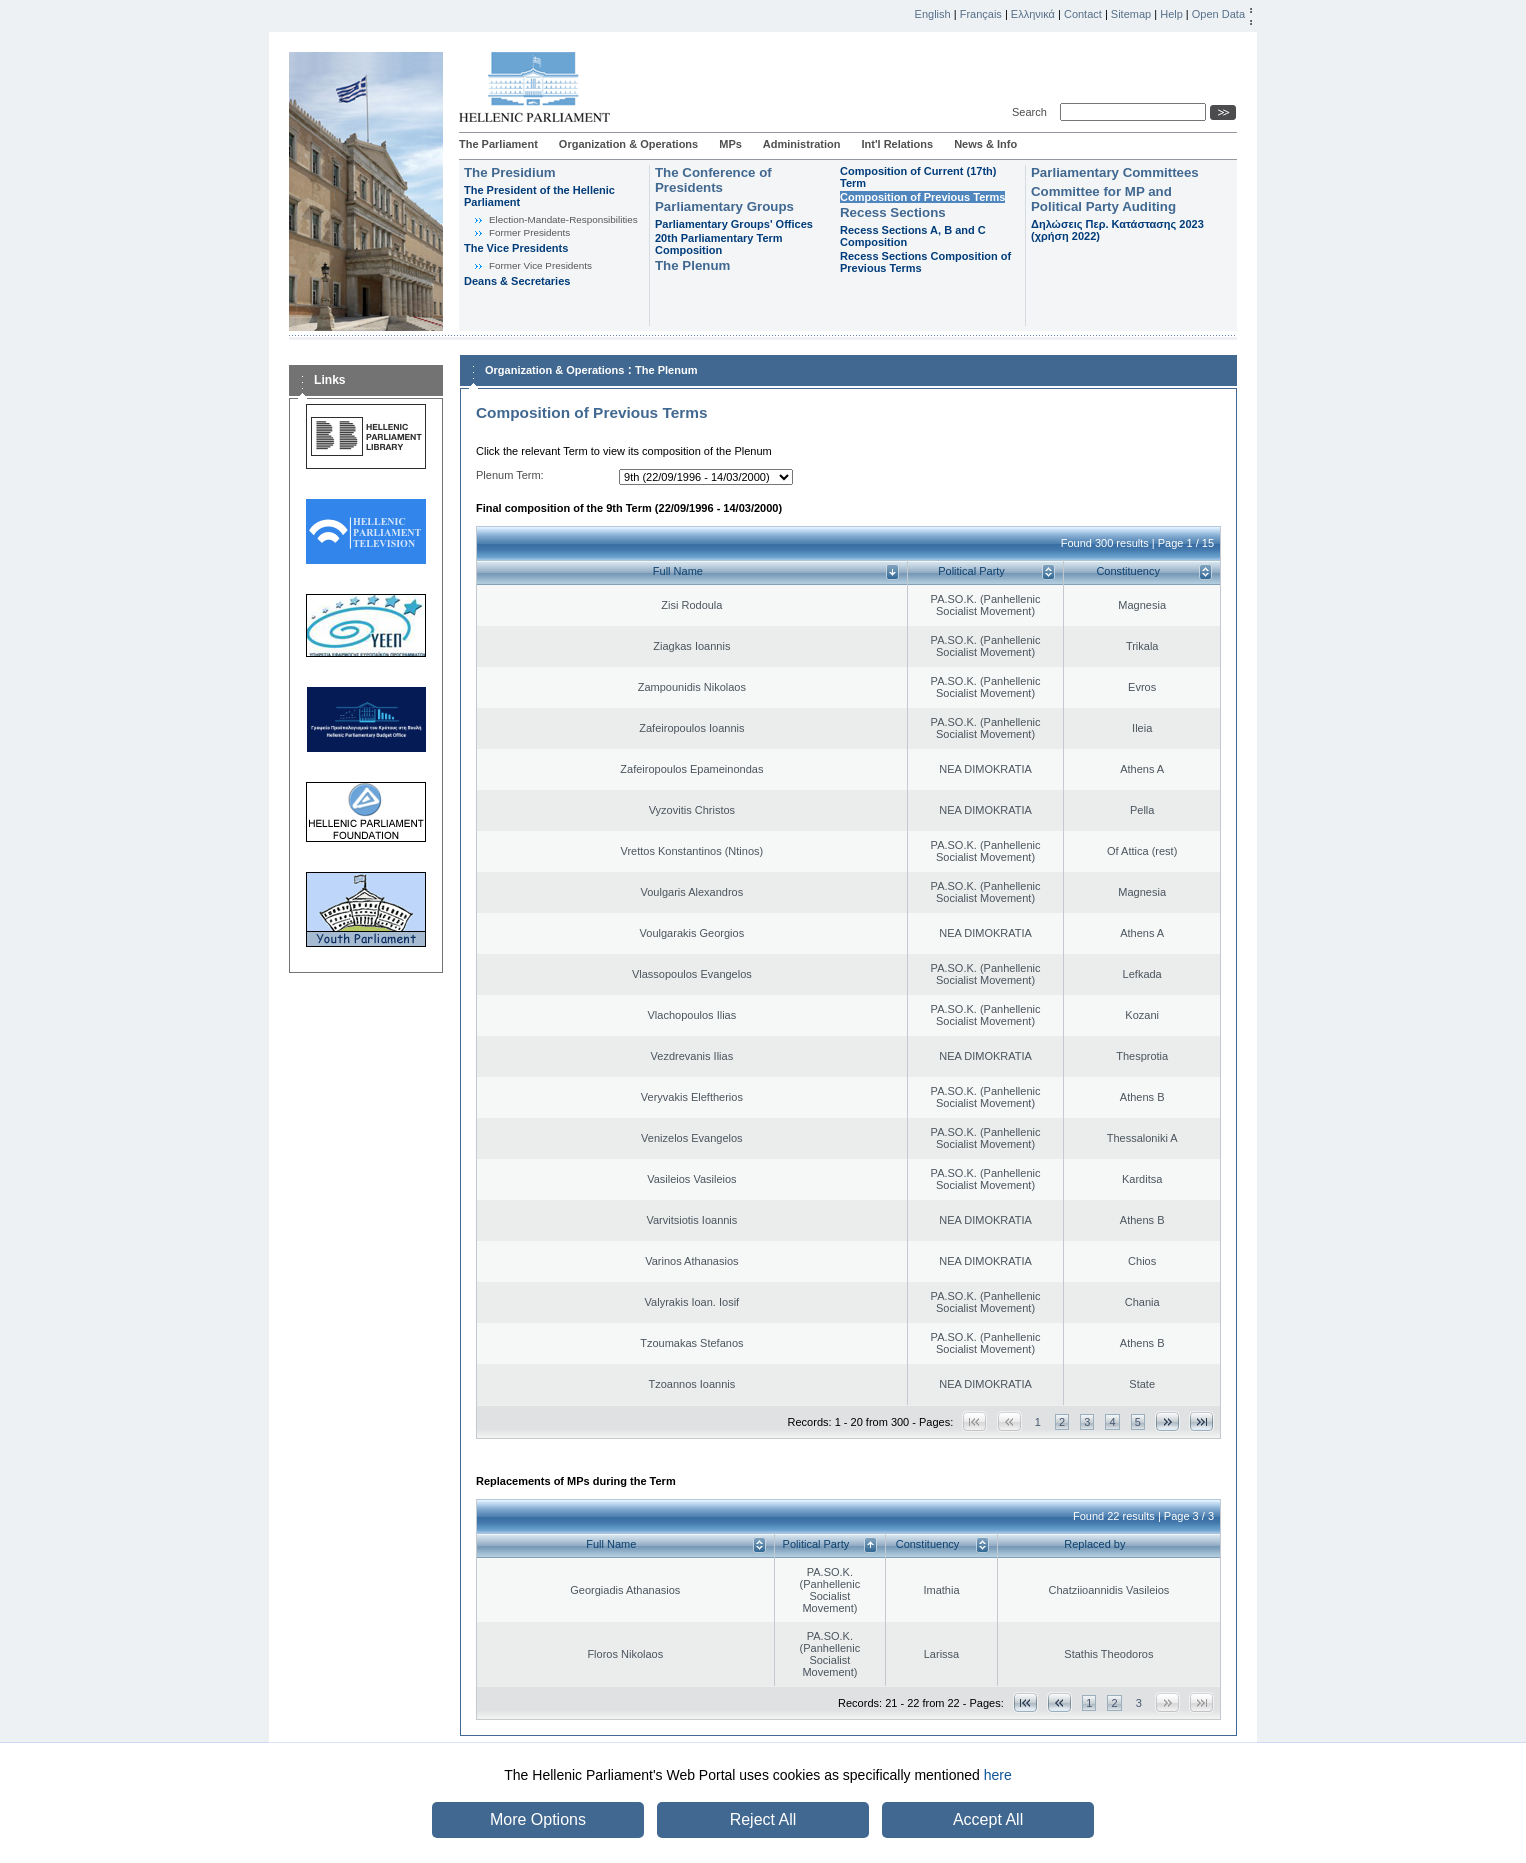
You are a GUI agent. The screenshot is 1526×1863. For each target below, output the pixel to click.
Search (1032, 112)
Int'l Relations (897, 144)
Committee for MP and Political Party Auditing (1103, 199)
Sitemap (1131, 14)
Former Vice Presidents (540, 265)
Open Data (1218, 14)
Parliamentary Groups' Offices (734, 224)
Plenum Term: (510, 475)
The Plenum (692, 265)
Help (1171, 14)
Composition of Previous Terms (922, 197)
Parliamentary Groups (724, 206)
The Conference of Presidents (713, 180)
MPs (730, 144)
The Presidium (510, 172)
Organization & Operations (628, 144)
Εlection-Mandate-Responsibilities (563, 219)
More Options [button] (538, 1819)
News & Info (985, 144)
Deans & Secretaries (517, 281)
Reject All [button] (763, 1819)
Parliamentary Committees (1115, 172)
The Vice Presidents (516, 248)
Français (981, 14)
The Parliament (498, 144)
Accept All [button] (988, 1819)
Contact (1083, 14)
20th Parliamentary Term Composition (719, 244)
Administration (802, 144)
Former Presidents (529, 232)
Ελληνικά (1033, 14)
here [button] (998, 1775)
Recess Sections (893, 212)
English (933, 14)
